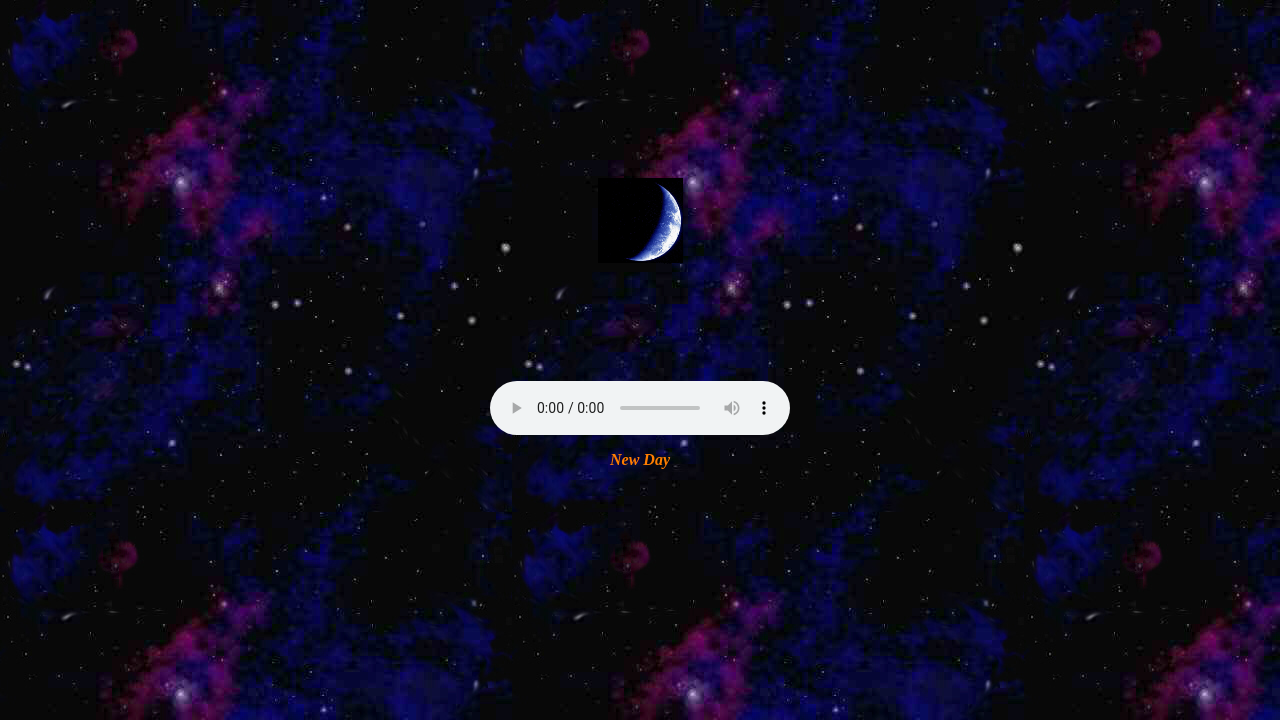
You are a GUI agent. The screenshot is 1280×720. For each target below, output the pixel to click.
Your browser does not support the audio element (640, 408)
